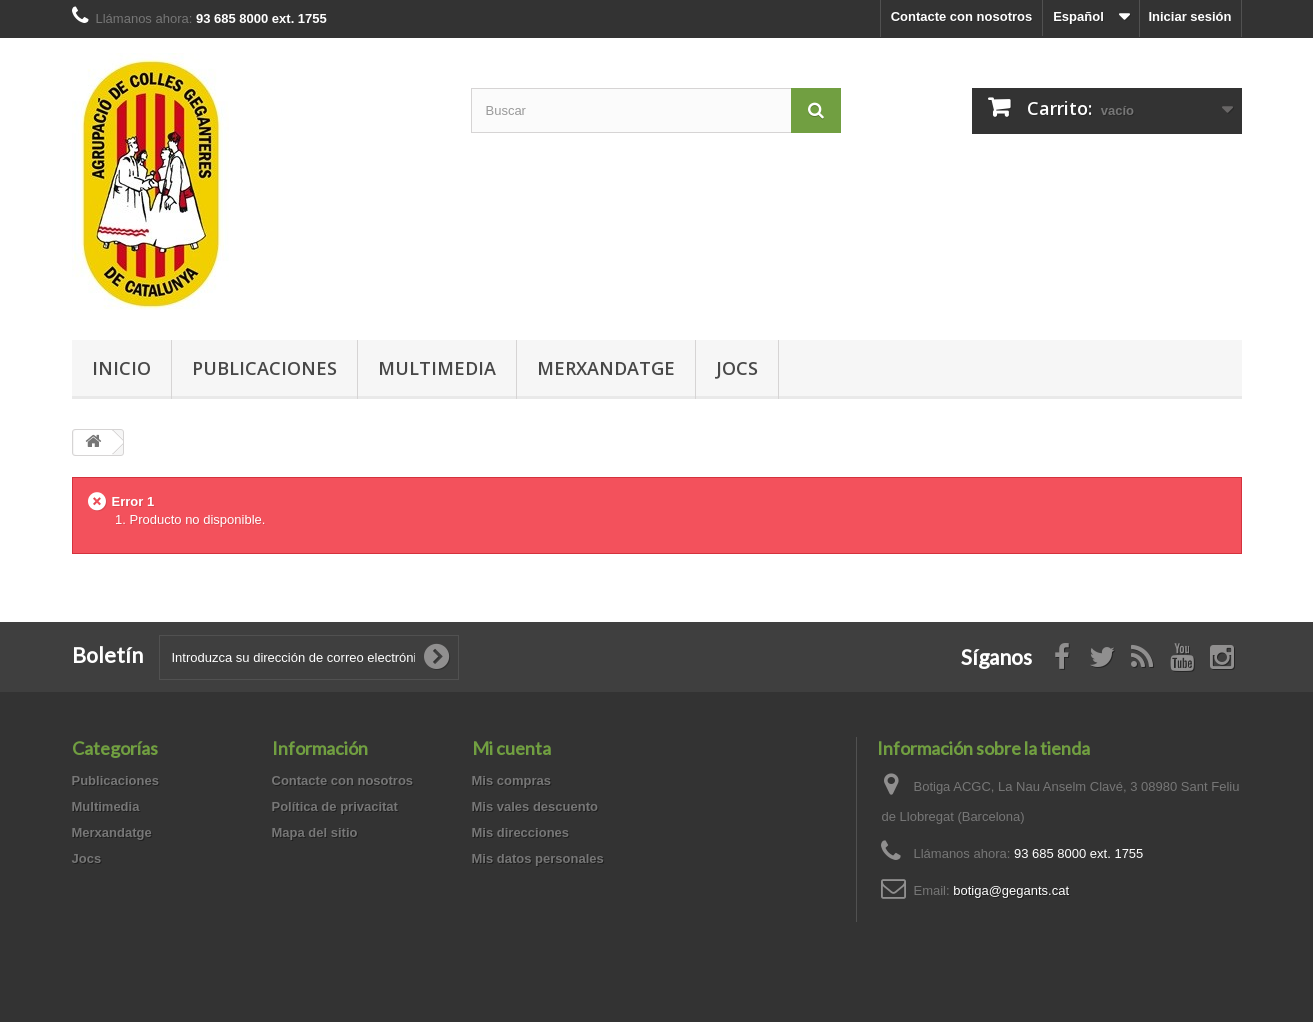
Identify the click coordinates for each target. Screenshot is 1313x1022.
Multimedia (437, 368)
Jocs (737, 368)
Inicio (121, 368)
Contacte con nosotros (962, 16)
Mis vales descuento (535, 806)
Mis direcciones (521, 832)
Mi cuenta (511, 748)
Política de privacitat (335, 806)
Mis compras (511, 780)
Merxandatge (606, 368)
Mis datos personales (538, 858)
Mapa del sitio (315, 832)
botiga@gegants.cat (1011, 890)
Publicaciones (264, 368)
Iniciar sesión (1189, 16)
